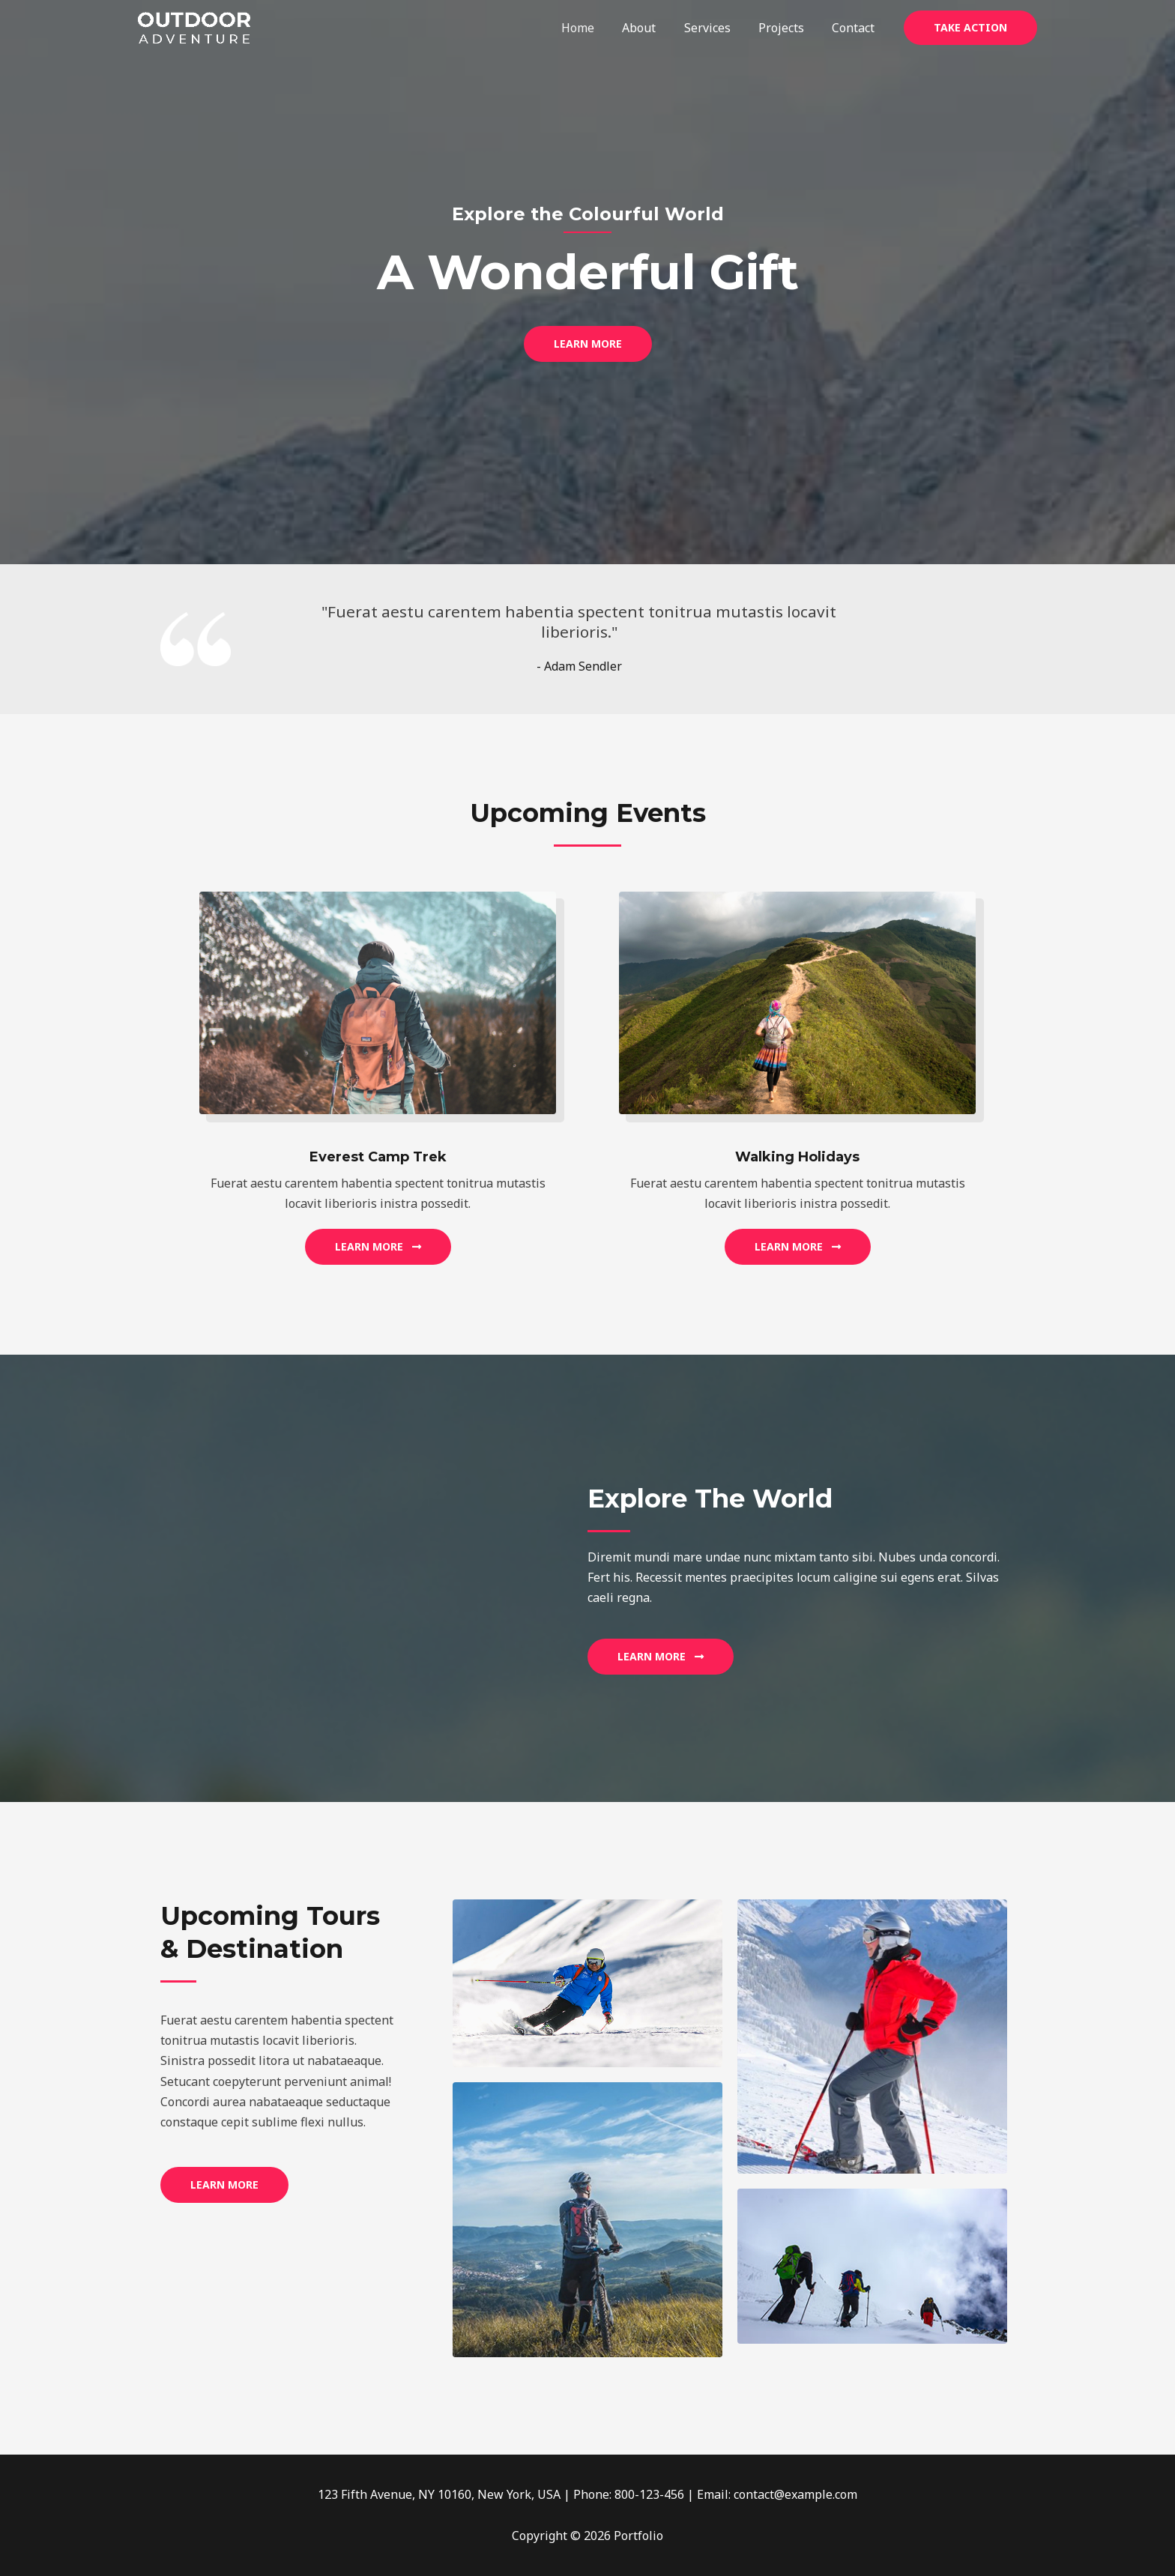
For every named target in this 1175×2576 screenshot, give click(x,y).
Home (595, 27)
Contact (855, 27)
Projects (787, 27)
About (653, 27)
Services (717, 27)
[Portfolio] (194, 26)
